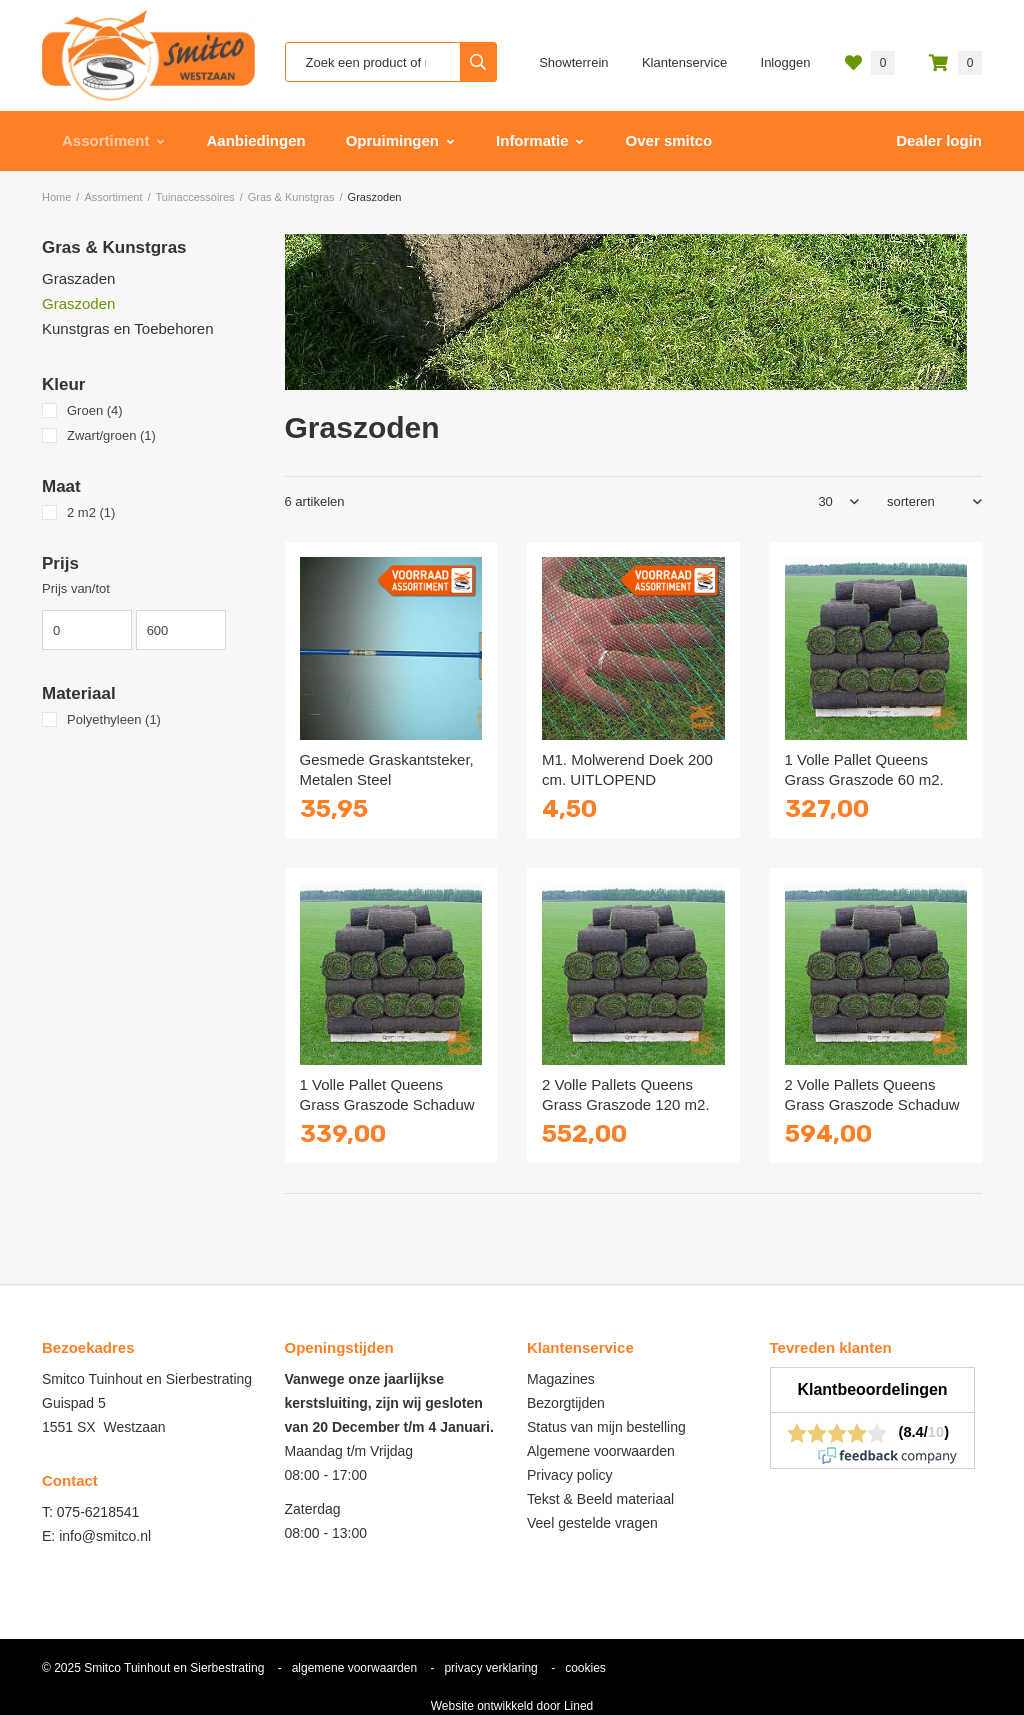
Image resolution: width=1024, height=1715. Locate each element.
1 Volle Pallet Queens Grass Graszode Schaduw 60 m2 (387, 1104)
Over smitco (669, 140)
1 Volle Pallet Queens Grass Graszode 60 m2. (864, 769)
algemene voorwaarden (354, 1668)
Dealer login (939, 140)
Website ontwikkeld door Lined (512, 1706)
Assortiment (106, 140)
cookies (585, 1668)
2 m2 (91, 512)
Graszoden (78, 303)
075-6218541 (98, 1512)
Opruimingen (392, 140)
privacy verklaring (490, 1668)
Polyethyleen (114, 719)
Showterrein (573, 62)
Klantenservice (684, 62)
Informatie (532, 140)
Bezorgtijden (566, 1403)
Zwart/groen (111, 435)
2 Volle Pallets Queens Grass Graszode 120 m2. (626, 1094)
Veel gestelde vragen (592, 1523)
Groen (95, 410)
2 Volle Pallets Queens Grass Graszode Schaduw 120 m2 (872, 1104)
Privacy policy (570, 1475)
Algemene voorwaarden (601, 1451)
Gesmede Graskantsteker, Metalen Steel (387, 769)
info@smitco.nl (105, 1536)
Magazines (561, 1379)
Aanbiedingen (256, 140)
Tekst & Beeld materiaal (600, 1499)
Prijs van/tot (76, 588)
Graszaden (78, 278)
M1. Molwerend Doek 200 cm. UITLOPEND (627, 769)
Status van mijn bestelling (606, 1427)
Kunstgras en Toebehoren (128, 328)
